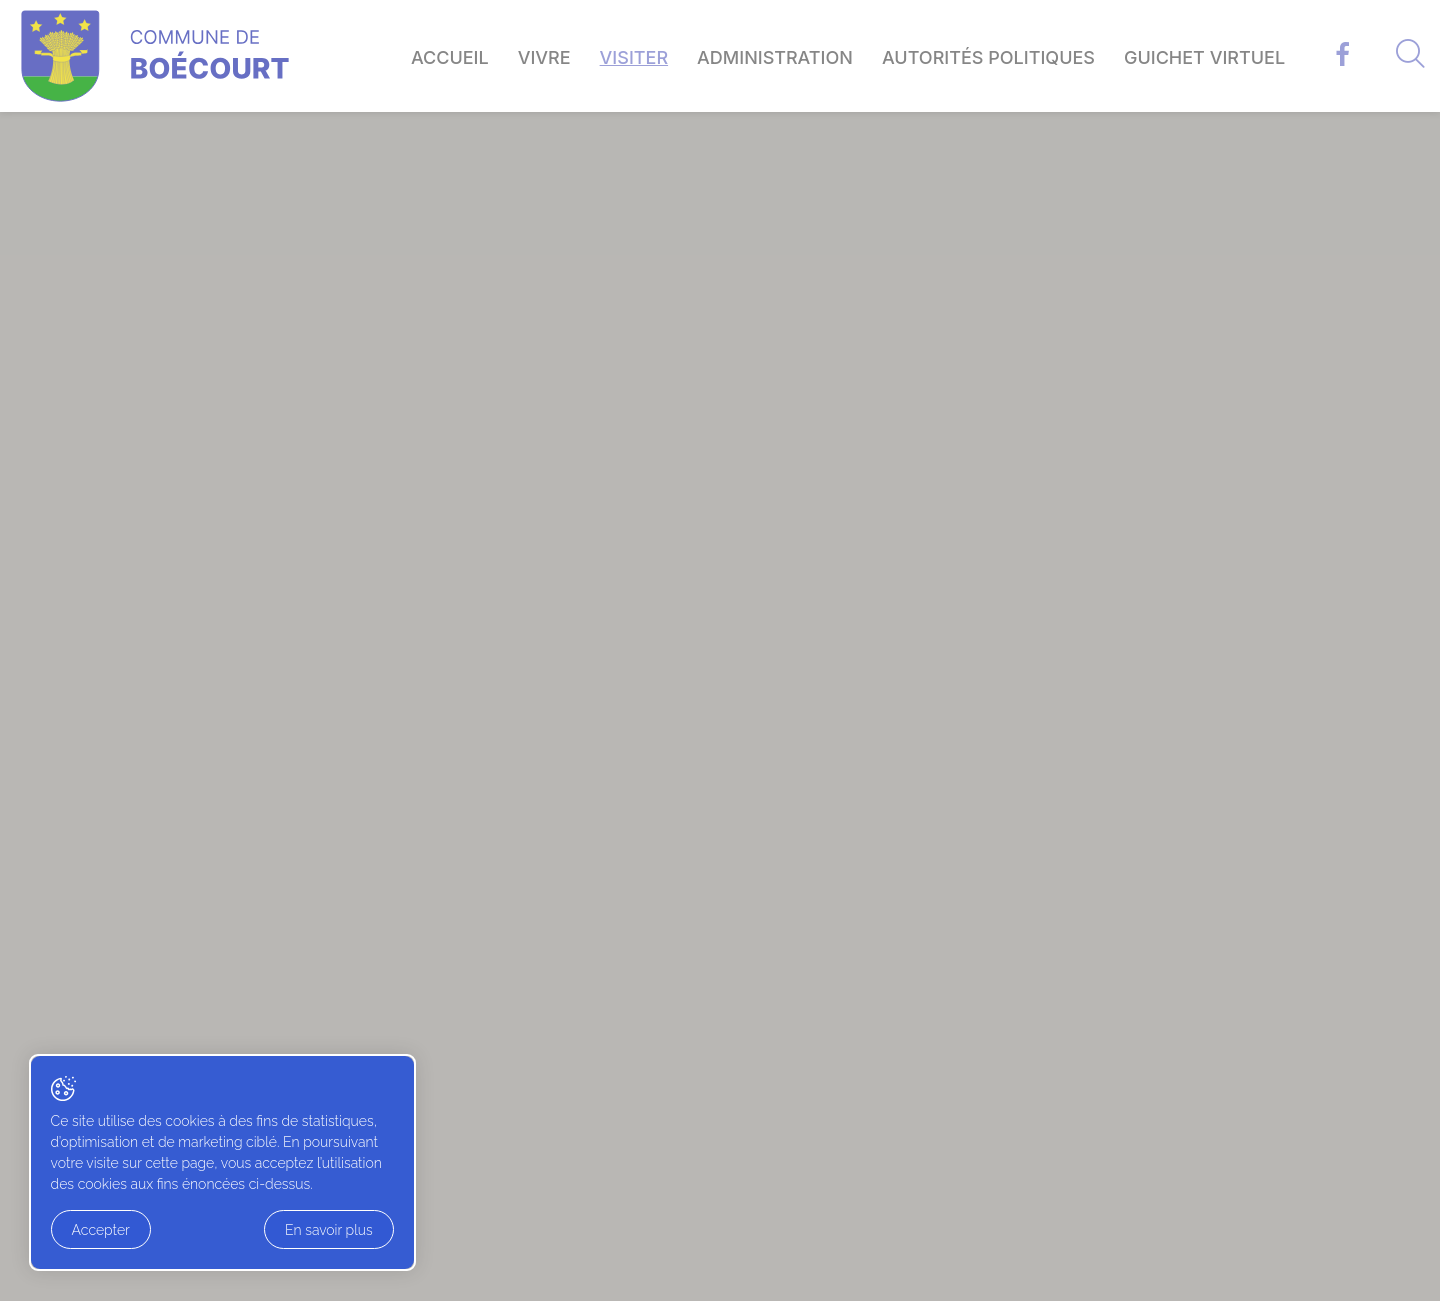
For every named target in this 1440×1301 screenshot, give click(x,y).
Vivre (544, 57)
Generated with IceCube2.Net (1286, 1276)
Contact (999, 1025)
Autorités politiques (988, 57)
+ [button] (100, 400)
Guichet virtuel (1204, 57)
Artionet (1149, 1276)
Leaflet (408, 769)
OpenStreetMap (484, 769)
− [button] (100, 426)
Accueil (450, 57)
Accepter (102, 1232)
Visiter (634, 57)
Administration (775, 57)
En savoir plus (223, 1232)
